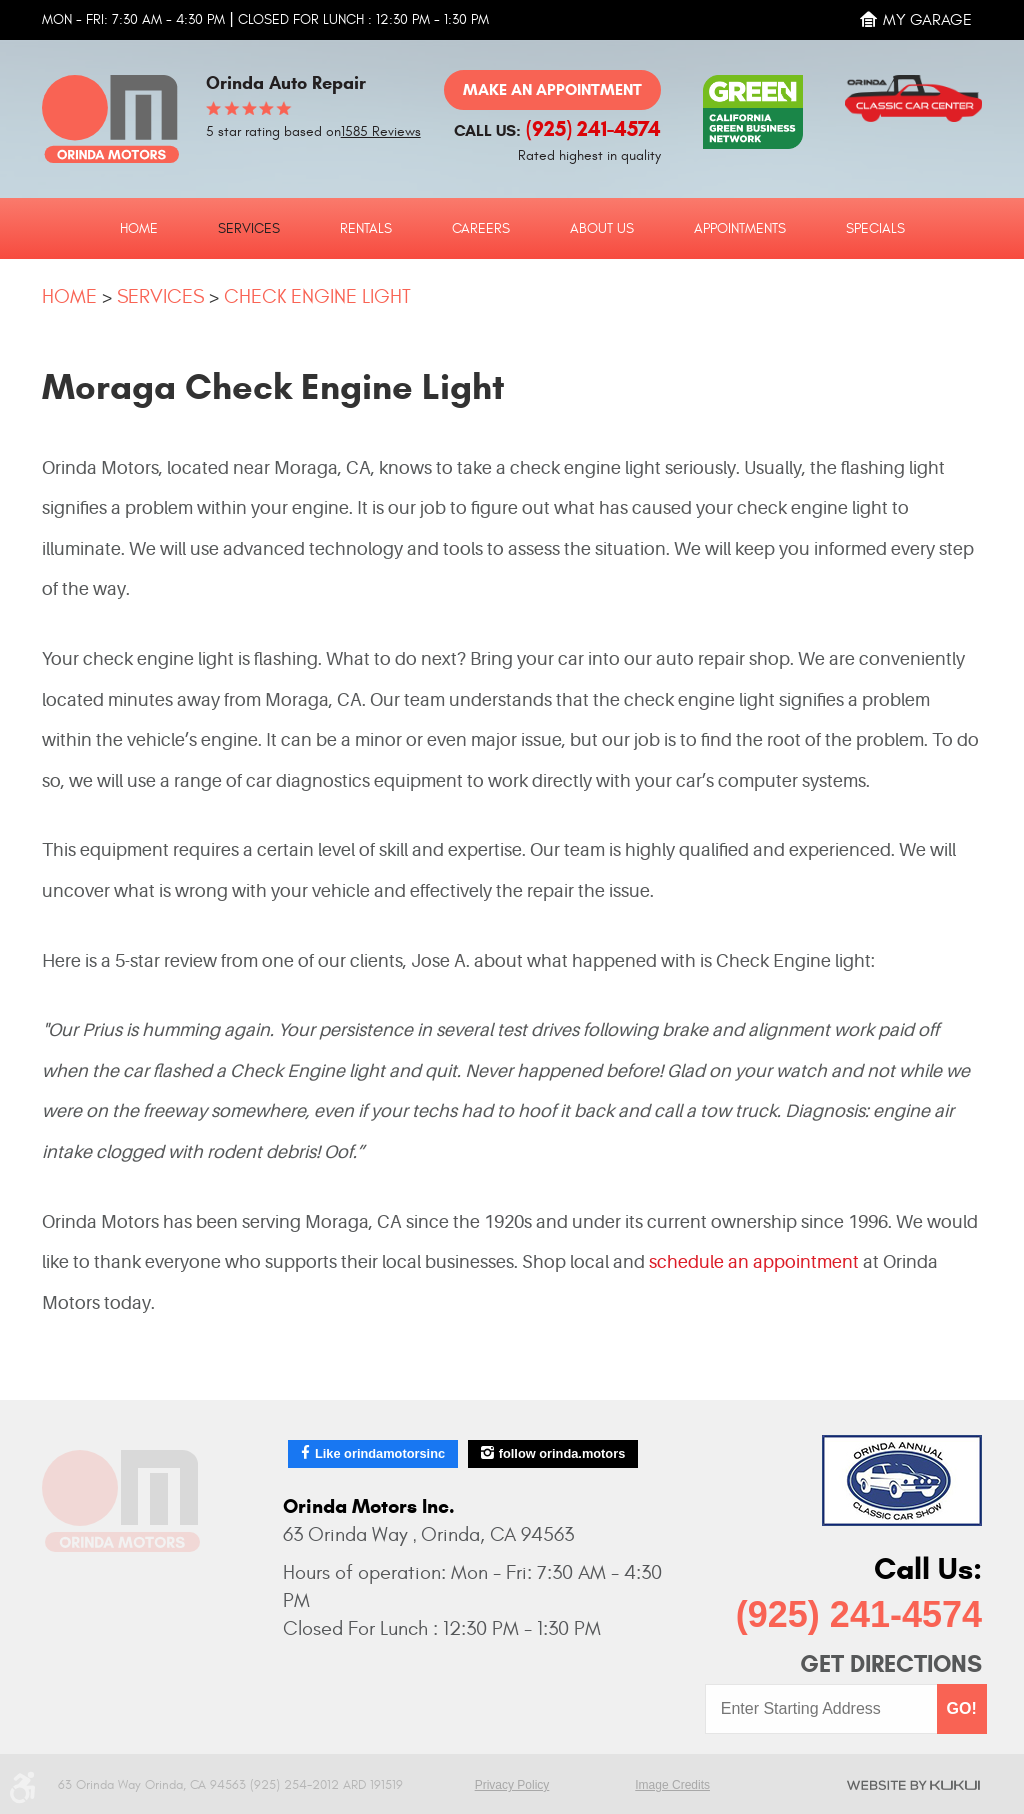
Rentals (366, 229)
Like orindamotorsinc (380, 1453)
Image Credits (672, 1785)
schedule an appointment (756, 1262)
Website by (913, 1785)
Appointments (740, 229)
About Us (602, 229)
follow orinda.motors (562, 1453)
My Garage (927, 20)
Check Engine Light (317, 296)
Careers (481, 229)
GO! (962, 1708)
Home (139, 229)
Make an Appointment (552, 89)
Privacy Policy (512, 1785)
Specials (875, 229)
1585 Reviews (381, 132)
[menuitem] (139, 228)
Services (249, 229)
